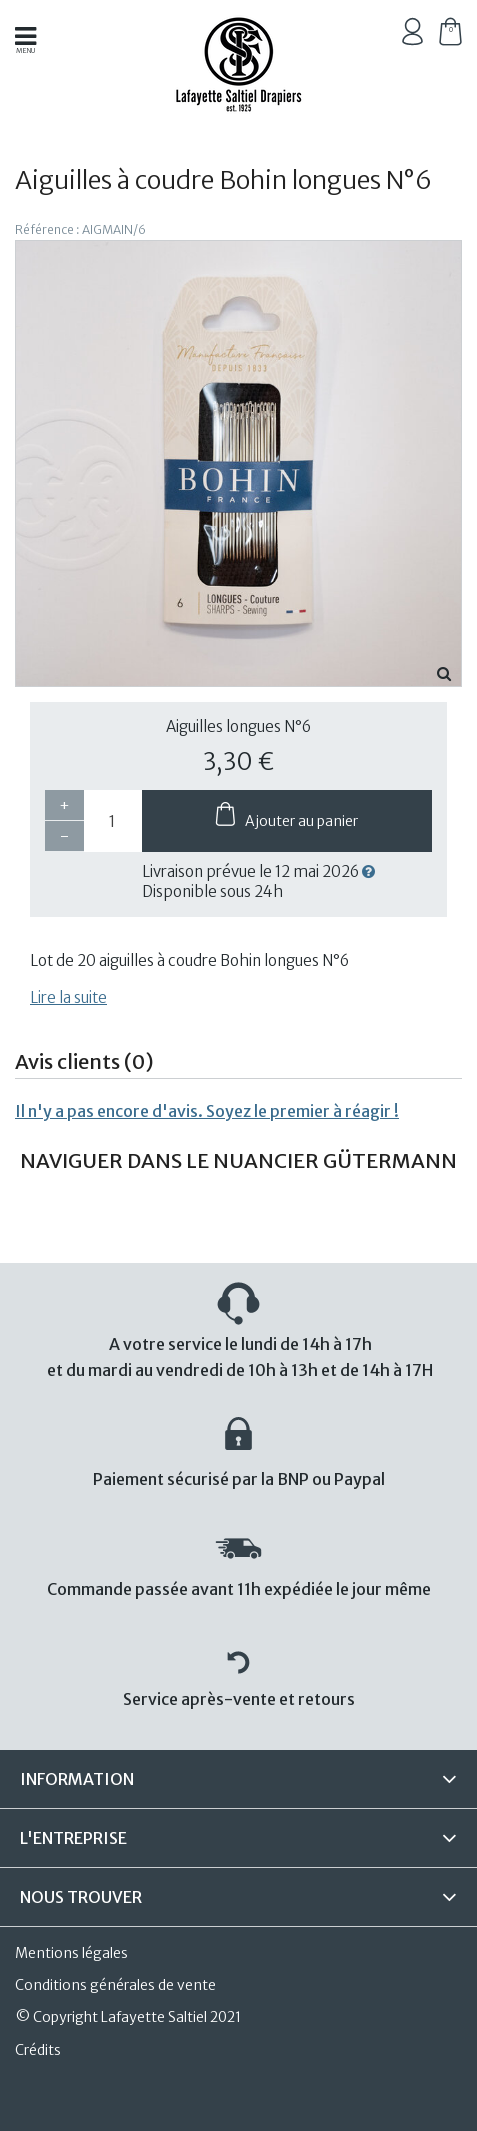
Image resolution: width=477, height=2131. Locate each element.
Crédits (38, 2050)
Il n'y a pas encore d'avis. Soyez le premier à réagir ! (207, 1111)
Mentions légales (71, 1953)
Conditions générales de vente (115, 1985)
